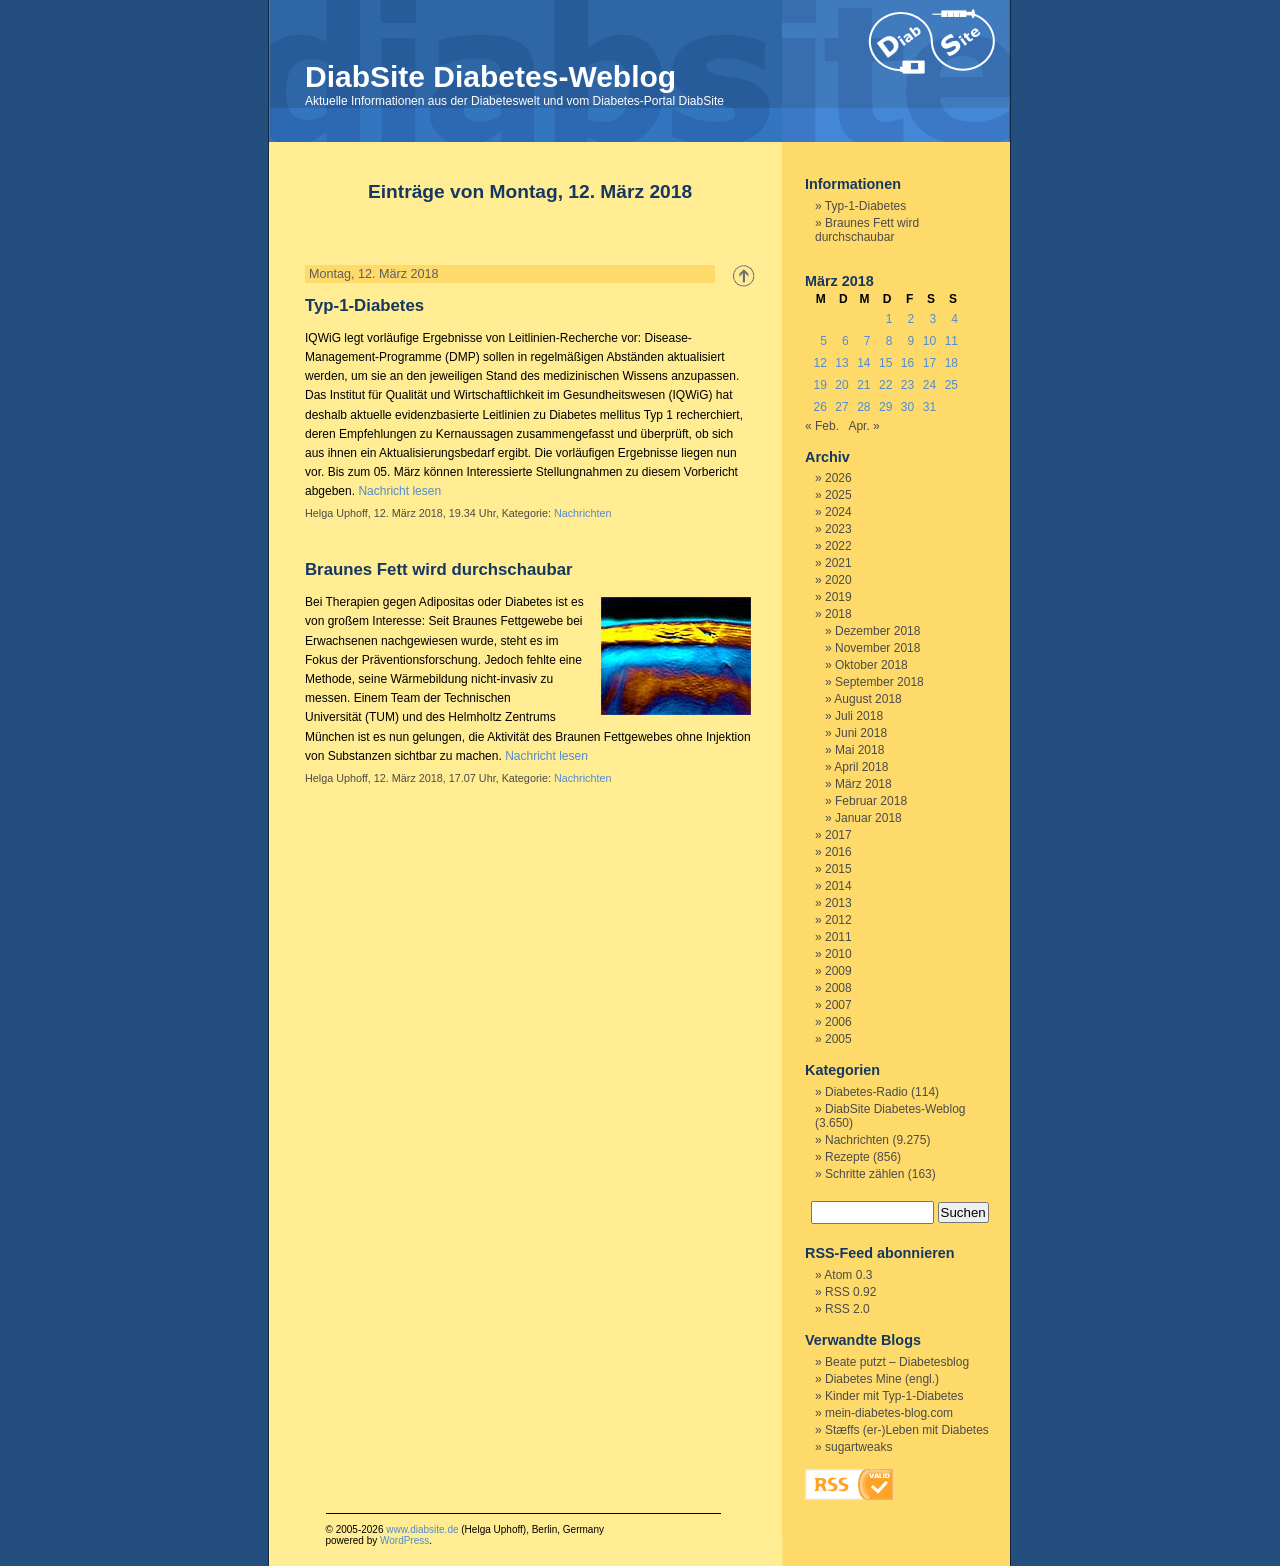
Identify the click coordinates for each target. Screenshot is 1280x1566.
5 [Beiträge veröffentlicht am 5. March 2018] (823, 341)
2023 (838, 529)
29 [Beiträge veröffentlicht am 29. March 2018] (885, 407)
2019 (838, 597)
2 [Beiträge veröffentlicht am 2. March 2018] (911, 319)
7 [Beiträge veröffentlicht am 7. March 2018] (867, 341)
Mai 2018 (859, 750)
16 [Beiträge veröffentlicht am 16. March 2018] (907, 363)
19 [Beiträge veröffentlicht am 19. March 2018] (819, 385)
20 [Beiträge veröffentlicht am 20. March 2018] (841, 385)
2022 (838, 546)
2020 (838, 580)
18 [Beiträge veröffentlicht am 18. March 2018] (951, 363)
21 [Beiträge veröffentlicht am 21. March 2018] (863, 385)
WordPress (404, 1540)
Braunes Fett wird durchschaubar (439, 569)
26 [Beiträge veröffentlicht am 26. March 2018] (819, 407)
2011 (838, 937)
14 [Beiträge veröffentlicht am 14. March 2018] (863, 363)
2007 (838, 1005)
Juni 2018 (861, 733)
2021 (838, 563)
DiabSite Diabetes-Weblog (490, 76)
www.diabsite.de (422, 1529)
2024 (838, 512)
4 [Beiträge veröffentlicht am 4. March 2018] (954, 319)
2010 (838, 954)
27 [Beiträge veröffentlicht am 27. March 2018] (841, 407)
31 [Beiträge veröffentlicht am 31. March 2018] (929, 407)
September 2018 (879, 682)
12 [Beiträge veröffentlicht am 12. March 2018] (819, 363)
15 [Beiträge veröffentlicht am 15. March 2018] (885, 363)
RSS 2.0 (847, 1309)
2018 (838, 614)
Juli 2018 (859, 716)
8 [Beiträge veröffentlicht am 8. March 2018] (889, 341)
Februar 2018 (871, 801)
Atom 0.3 (848, 1275)
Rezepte (847, 1157)
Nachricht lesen (399, 491)
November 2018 (877, 648)
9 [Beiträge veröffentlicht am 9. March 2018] (911, 341)
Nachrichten (583, 513)
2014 (838, 886)
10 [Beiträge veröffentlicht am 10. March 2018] (929, 341)
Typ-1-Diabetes (364, 305)
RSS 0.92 (850, 1292)
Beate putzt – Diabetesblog (897, 1362)
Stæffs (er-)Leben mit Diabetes (907, 1430)
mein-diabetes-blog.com (889, 1413)
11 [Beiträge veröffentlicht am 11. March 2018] (951, 341)
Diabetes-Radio (866, 1092)
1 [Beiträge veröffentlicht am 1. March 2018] (889, 319)
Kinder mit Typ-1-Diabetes (894, 1396)
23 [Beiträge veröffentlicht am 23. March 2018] (907, 385)
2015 (838, 869)
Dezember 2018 (877, 631)
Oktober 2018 (871, 665)
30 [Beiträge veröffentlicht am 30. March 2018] (907, 407)
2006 (838, 1022)
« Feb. (822, 426)
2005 (838, 1039)
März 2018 (863, 784)
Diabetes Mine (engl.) (882, 1379)
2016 (838, 852)
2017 (838, 835)
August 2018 (867, 699)
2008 (838, 988)
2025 (838, 495)
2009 (838, 971)
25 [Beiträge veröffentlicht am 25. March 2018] (951, 385)
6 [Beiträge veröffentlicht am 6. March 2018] (845, 341)
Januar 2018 (868, 818)
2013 (838, 903)
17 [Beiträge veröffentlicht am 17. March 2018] (929, 363)
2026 (838, 478)
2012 (838, 920)
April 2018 (861, 767)
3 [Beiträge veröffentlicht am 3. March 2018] (932, 319)
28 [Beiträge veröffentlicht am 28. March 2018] (863, 407)
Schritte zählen (864, 1174)
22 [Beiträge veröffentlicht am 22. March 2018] (885, 385)
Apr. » (863, 426)
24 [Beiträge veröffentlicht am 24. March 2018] (929, 385)
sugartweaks (858, 1447)
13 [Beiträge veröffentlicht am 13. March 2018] (841, 363)
